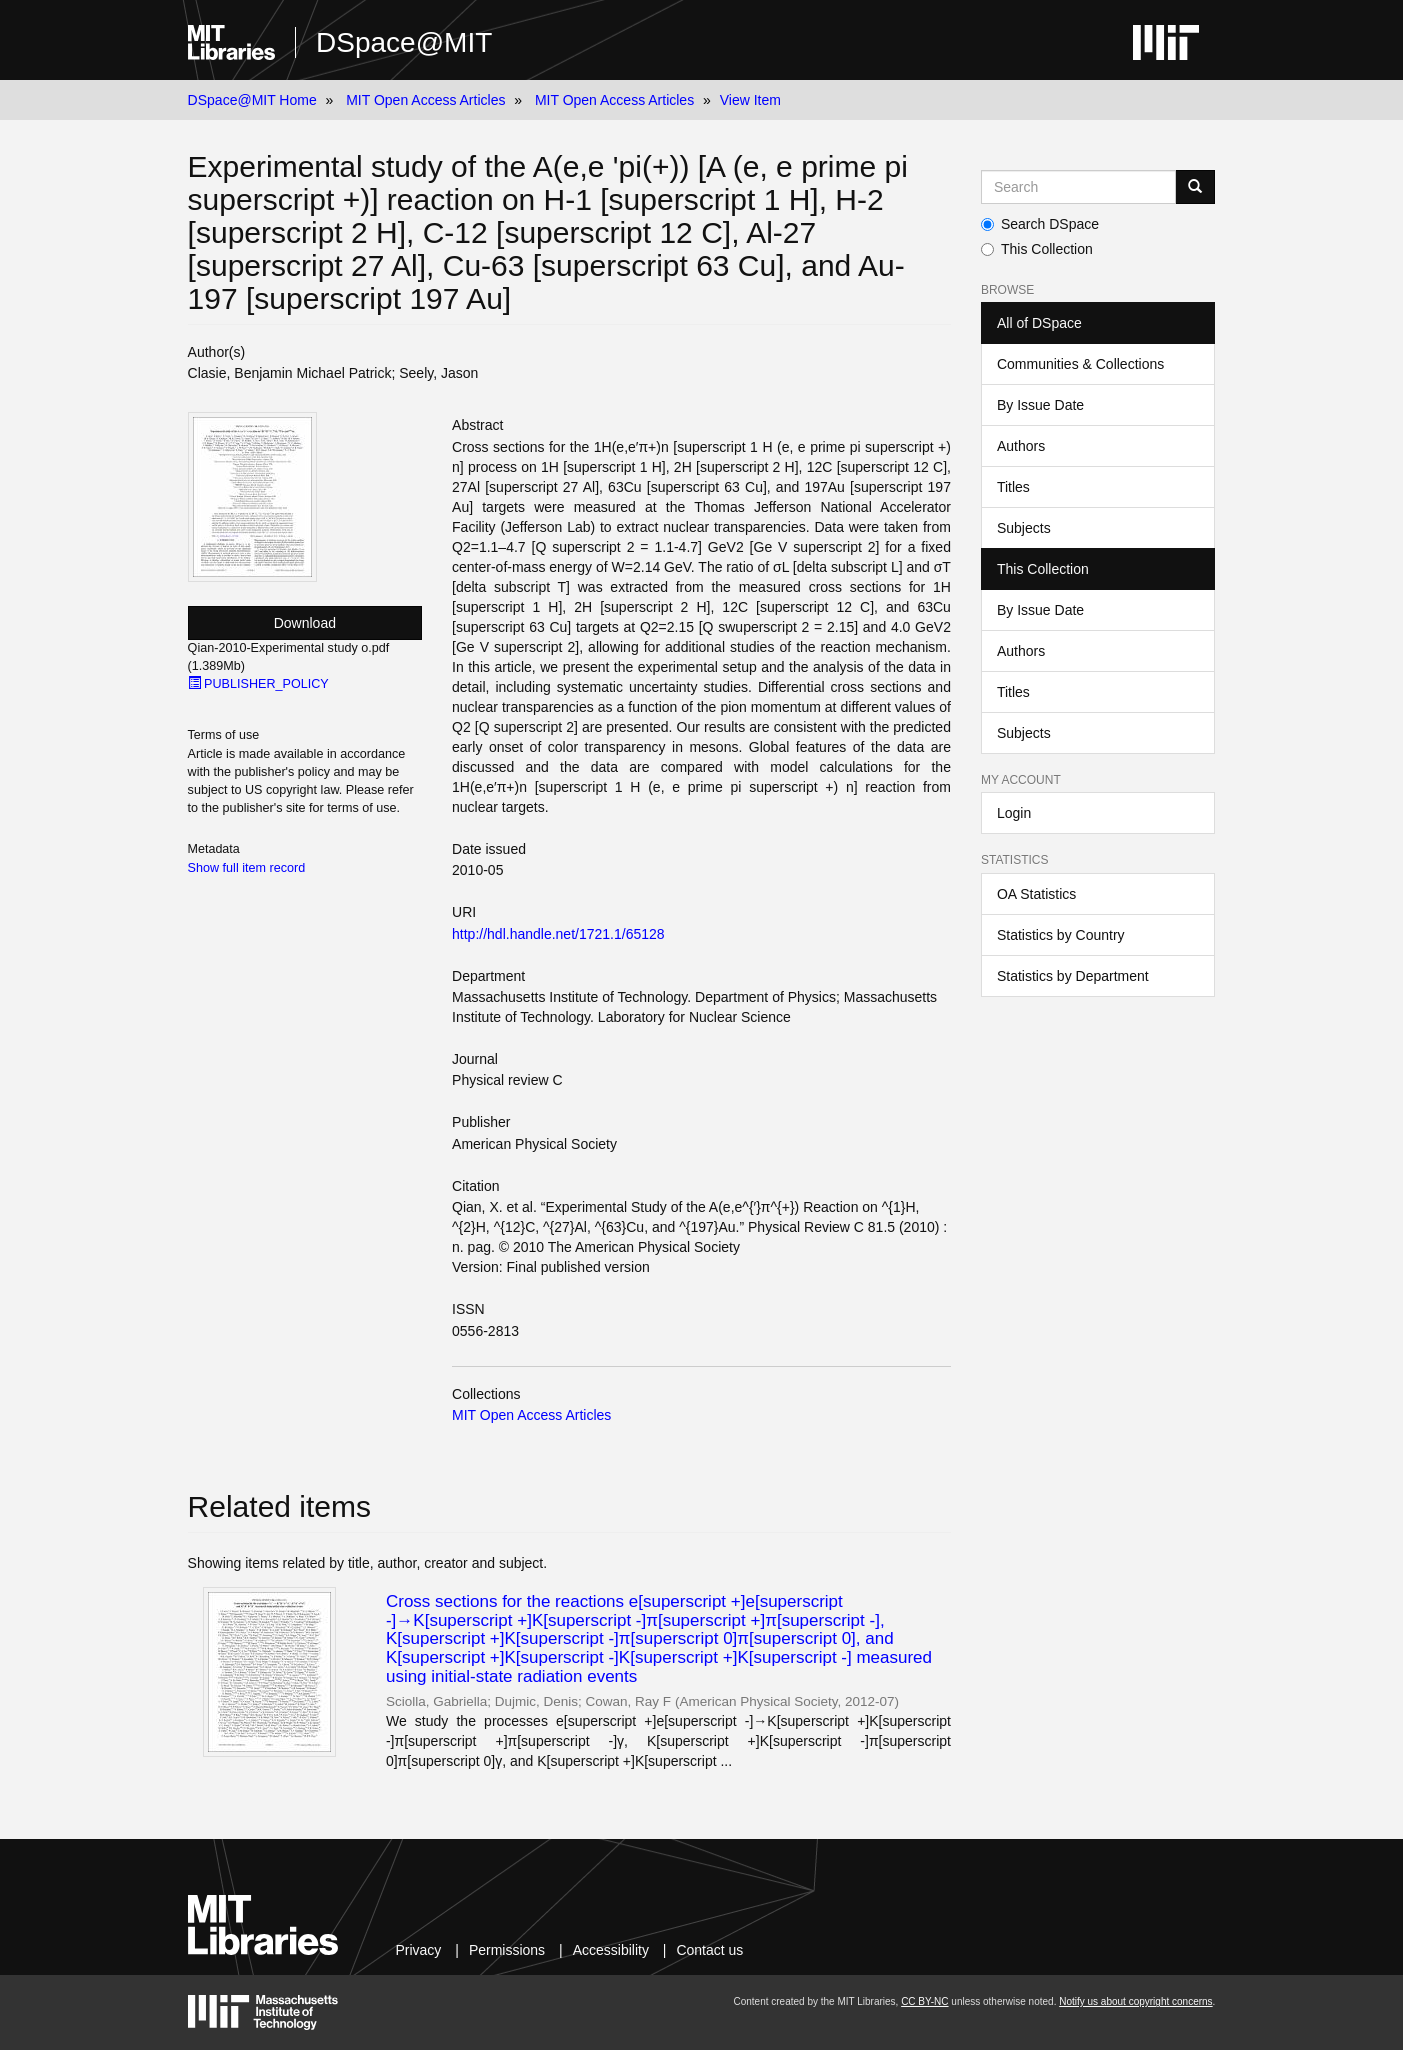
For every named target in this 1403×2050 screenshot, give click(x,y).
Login (1014, 813)
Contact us (709, 1950)
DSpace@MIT (404, 42)
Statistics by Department (1073, 976)
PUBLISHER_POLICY (258, 684)
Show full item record (247, 868)
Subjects (1024, 528)
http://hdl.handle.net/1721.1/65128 (558, 934)
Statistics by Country (1061, 935)
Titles (1013, 487)
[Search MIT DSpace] (1078, 187)
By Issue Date (1040, 405)
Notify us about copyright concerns (1135, 2001)
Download (305, 623)
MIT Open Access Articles (425, 100)
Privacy (418, 1950)
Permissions (507, 1950)
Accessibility (611, 1950)
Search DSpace (1040, 224)
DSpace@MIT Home (252, 100)
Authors (1021, 446)
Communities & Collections (1080, 364)
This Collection (1037, 249)
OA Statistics (1036, 894)
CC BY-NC (924, 2001)
